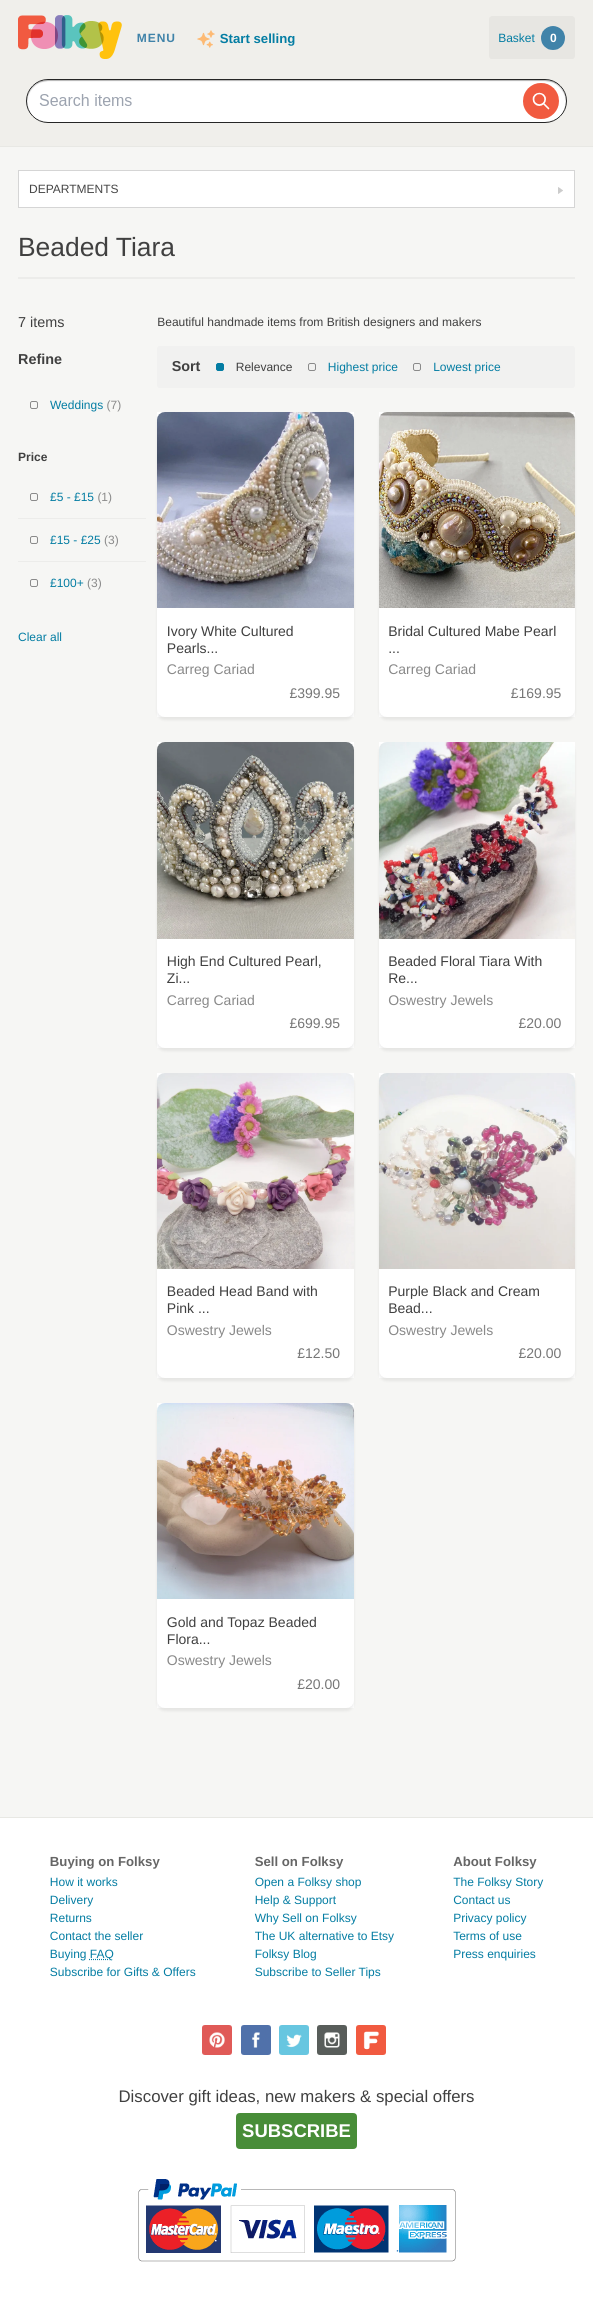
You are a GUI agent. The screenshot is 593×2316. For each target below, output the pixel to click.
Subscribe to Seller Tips (318, 1972)
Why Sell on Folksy (306, 1918)
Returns (71, 1918)
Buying (82, 1954)
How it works (84, 1882)
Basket (531, 38)
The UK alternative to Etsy (324, 1936)
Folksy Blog (286, 1954)
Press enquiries (494, 1954)
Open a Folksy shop (308, 1882)
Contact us (481, 1900)
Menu (156, 38)
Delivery (71, 1900)
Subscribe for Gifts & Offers (123, 1972)
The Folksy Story (498, 1882)
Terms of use (487, 1936)
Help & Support (295, 1900)
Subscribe (296, 2130)
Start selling (257, 38)
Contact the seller (96, 1936)
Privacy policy (489, 1918)
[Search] (541, 101)
